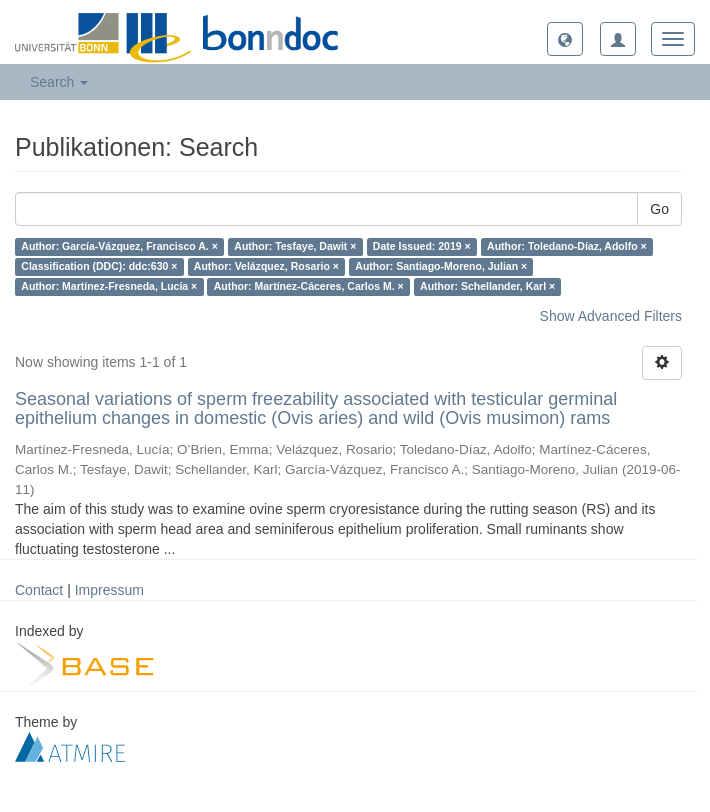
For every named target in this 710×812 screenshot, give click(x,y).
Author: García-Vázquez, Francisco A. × (119, 247)
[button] (565, 39)
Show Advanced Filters (611, 316)
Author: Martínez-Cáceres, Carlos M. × (309, 287)
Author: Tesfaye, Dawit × (295, 247)
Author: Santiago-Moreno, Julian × (441, 267)
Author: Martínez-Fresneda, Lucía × (109, 287)
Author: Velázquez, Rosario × (266, 267)
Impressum (109, 590)
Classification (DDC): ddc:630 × (99, 267)
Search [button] (59, 82)
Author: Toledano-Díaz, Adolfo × (567, 247)
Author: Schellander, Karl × (487, 287)
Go (659, 209)
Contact (39, 590)
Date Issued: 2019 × (422, 247)
